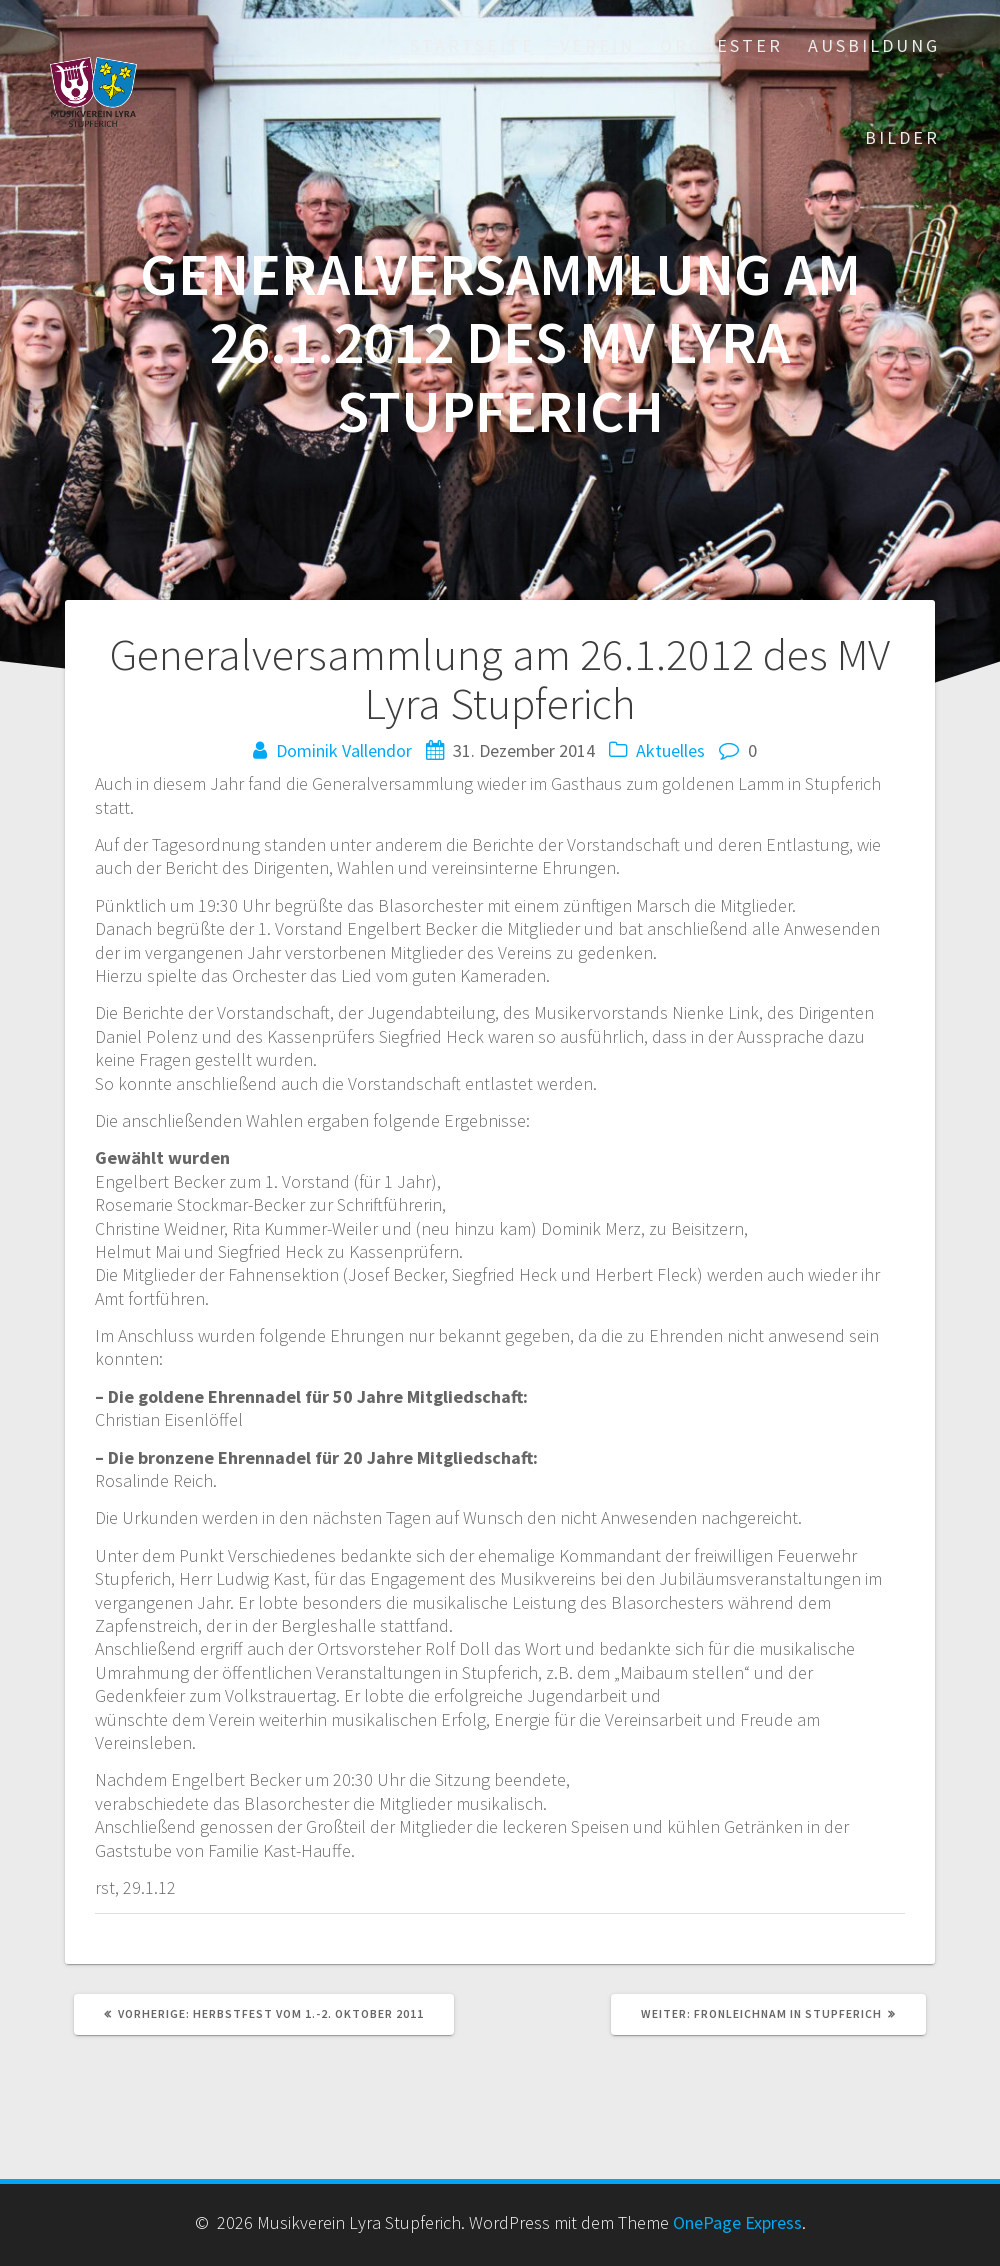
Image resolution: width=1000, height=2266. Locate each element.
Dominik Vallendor (344, 750)
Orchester (721, 45)
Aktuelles (670, 750)
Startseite (472, 45)
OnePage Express (737, 2222)
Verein (597, 45)
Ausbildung (874, 45)
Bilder (902, 137)
